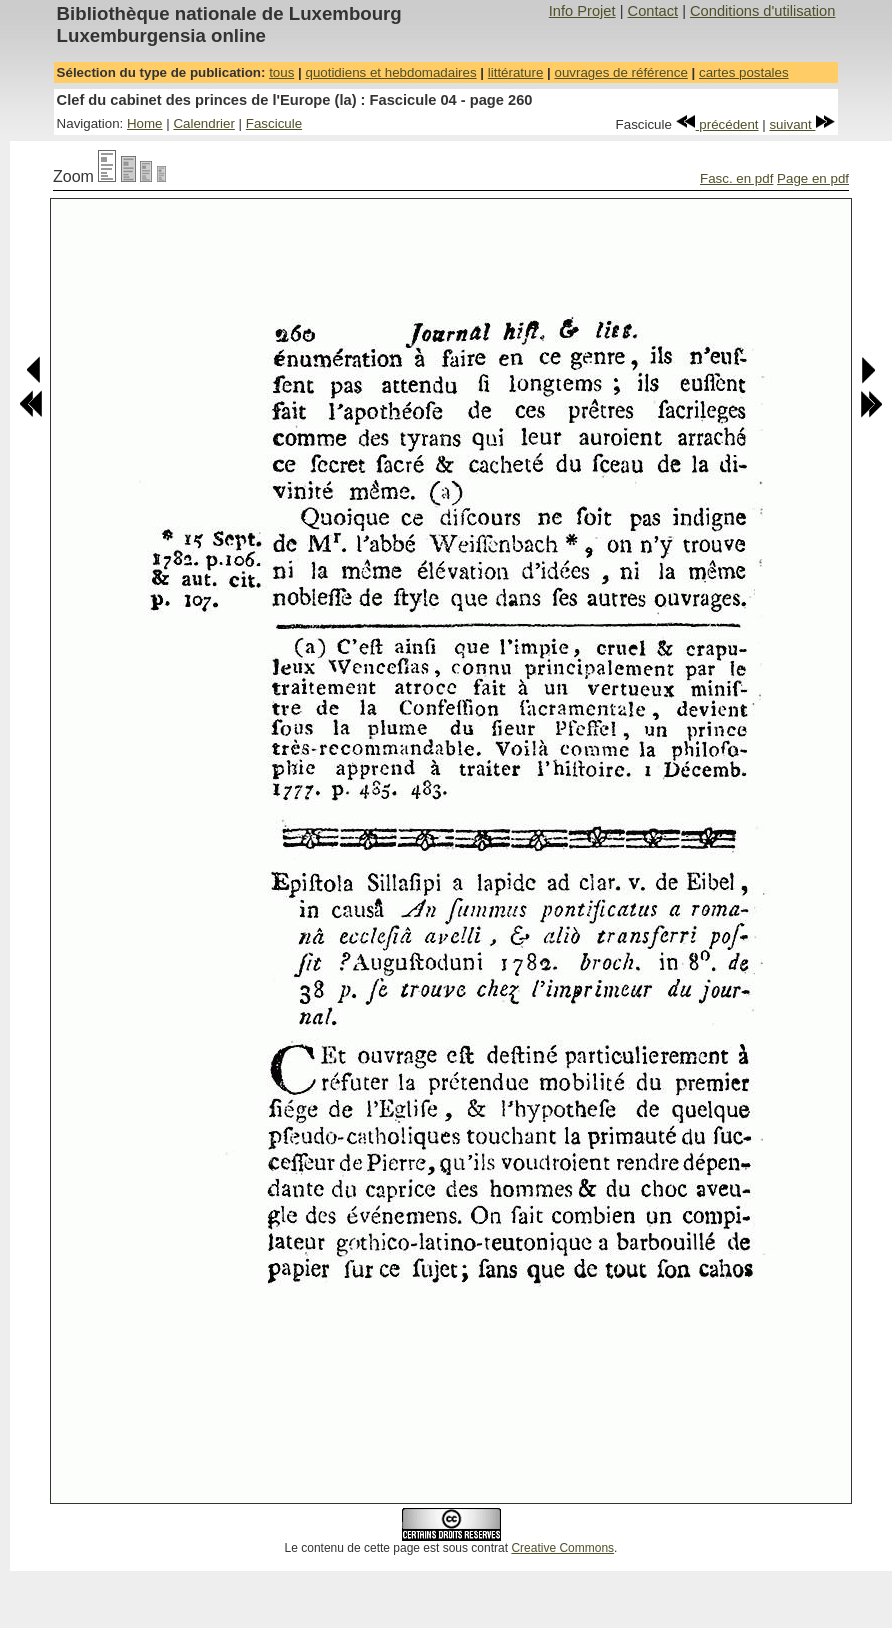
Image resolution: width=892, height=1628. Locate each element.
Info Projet (582, 11)
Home (145, 123)
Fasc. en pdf (736, 178)
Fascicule (274, 123)
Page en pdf (813, 178)
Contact (653, 11)
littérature (516, 72)
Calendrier (204, 123)
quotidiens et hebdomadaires (390, 72)
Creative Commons (562, 1548)
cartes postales (744, 72)
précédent (717, 124)
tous (281, 72)
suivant (802, 124)
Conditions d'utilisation (762, 11)
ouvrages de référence (620, 72)
